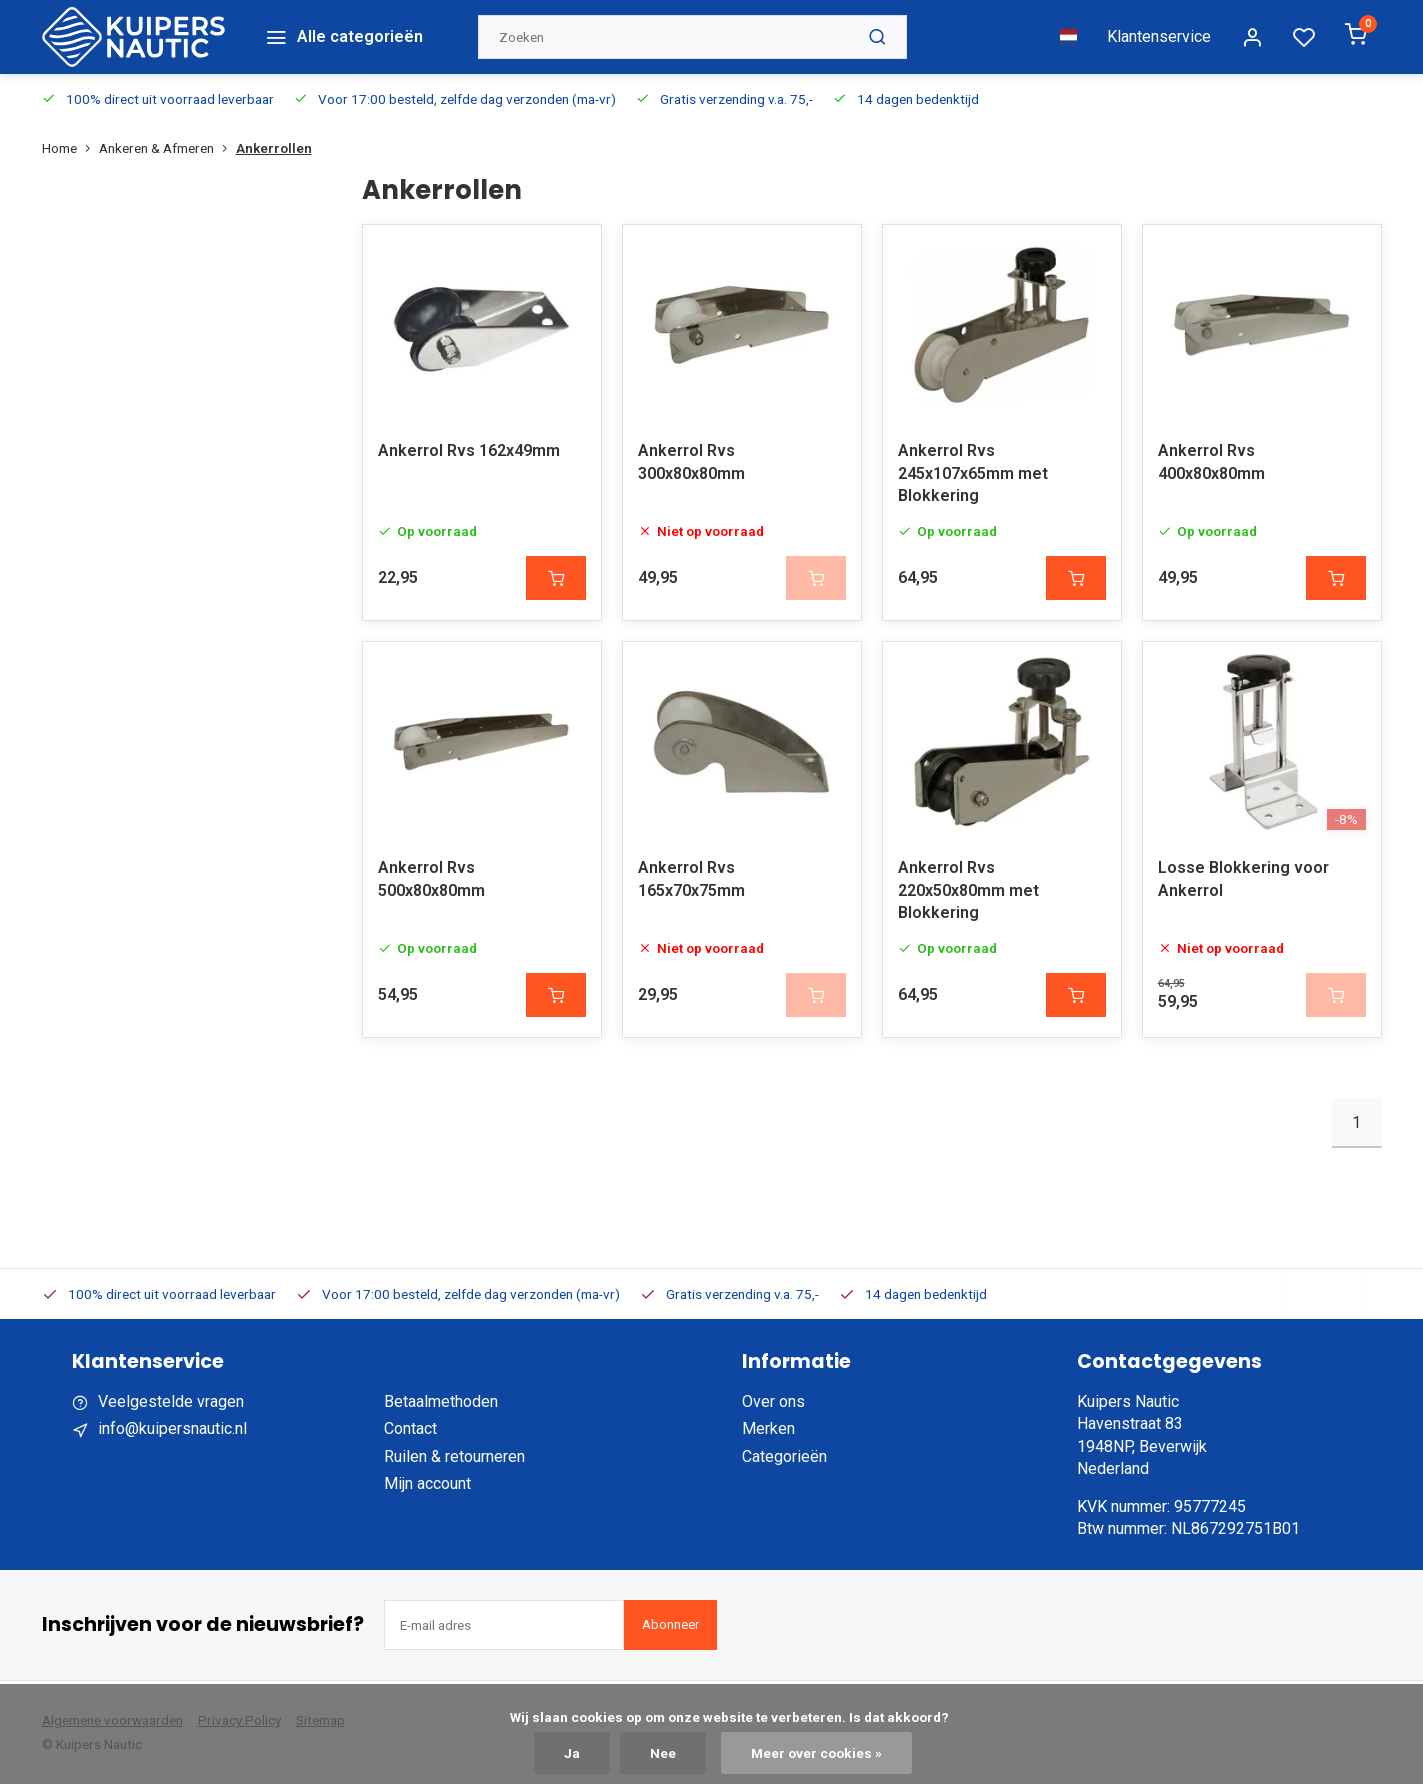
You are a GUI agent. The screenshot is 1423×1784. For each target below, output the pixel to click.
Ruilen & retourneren (454, 1456)
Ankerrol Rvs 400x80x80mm (1211, 461)
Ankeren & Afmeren (167, 148)
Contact (410, 1428)
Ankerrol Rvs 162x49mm (469, 450)
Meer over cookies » (816, 1753)
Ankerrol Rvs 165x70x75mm (691, 878)
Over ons (773, 1401)
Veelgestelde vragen (171, 1401)
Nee (663, 1753)
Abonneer (670, 1624)
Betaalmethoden (441, 1401)
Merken (768, 1428)
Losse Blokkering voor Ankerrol (1243, 878)
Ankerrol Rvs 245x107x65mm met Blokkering (973, 473)
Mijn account (427, 1483)
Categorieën (784, 1456)
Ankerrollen (274, 148)
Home (70, 148)
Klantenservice (1159, 36)
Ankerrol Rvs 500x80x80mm (431, 878)
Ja (572, 1753)
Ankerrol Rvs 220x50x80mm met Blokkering (968, 890)
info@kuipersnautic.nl (172, 1428)
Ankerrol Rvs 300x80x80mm (691, 461)
